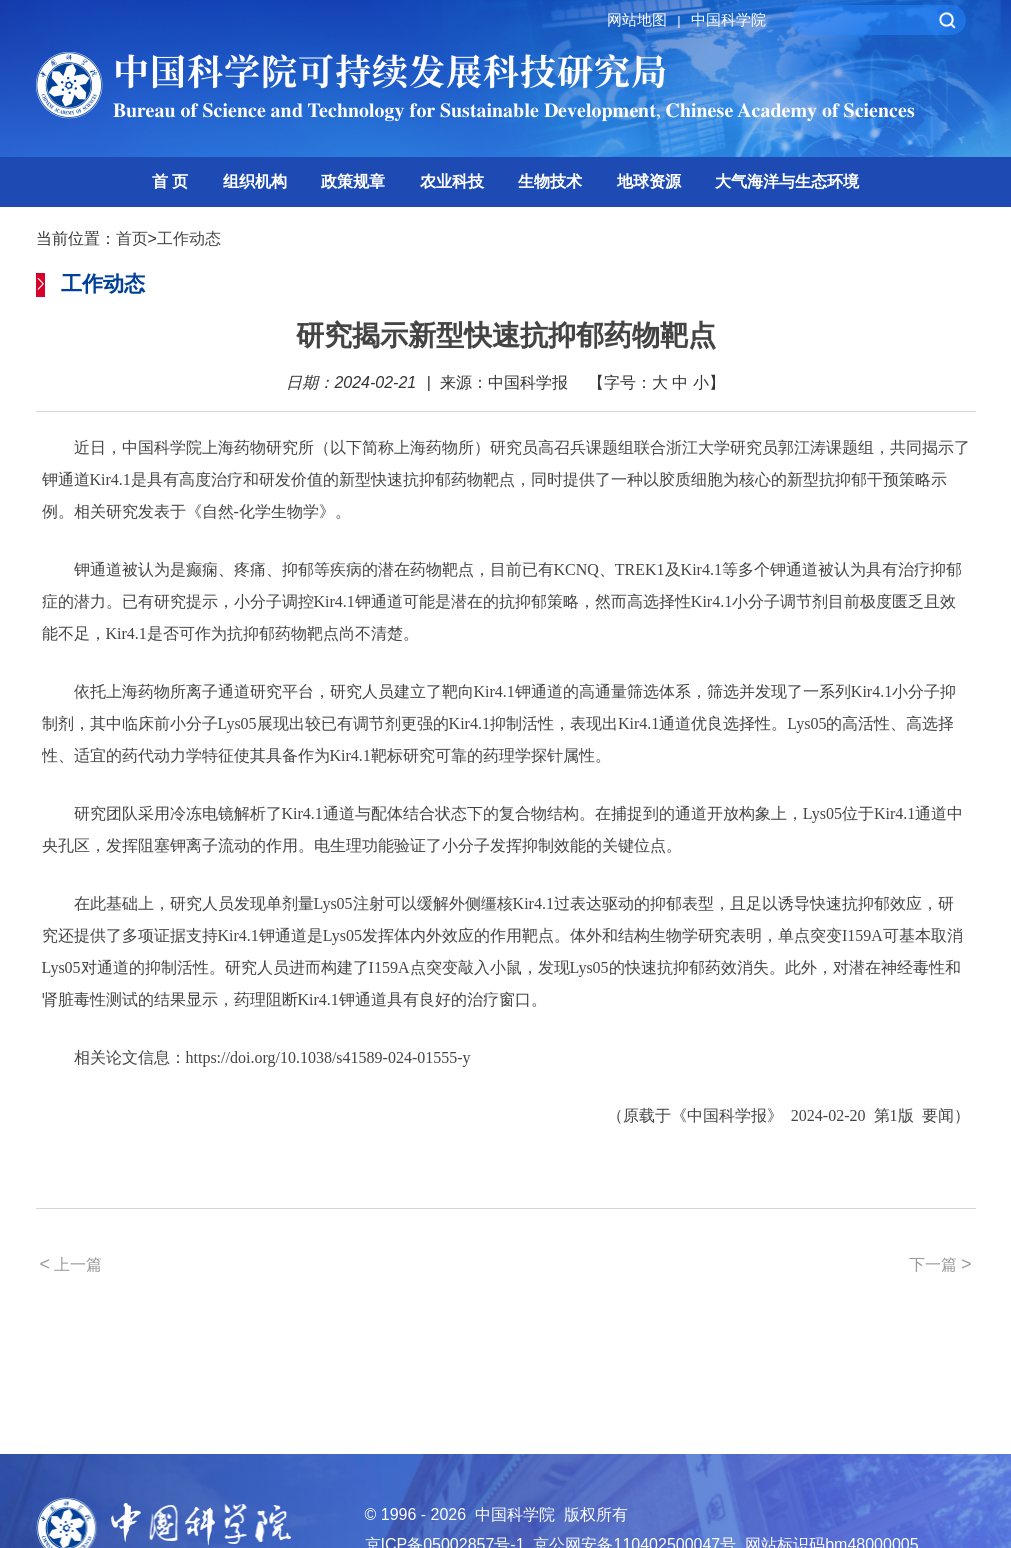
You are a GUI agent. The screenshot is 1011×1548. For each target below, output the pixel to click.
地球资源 (649, 181)
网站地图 (646, 19)
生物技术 (550, 181)
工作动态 (189, 238)
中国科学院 (728, 19)
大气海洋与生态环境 (787, 181)
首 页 (170, 181)
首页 (132, 238)
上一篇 (71, 1264)
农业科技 (452, 181)
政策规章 (353, 181)
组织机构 (255, 181)
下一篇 (940, 1264)
